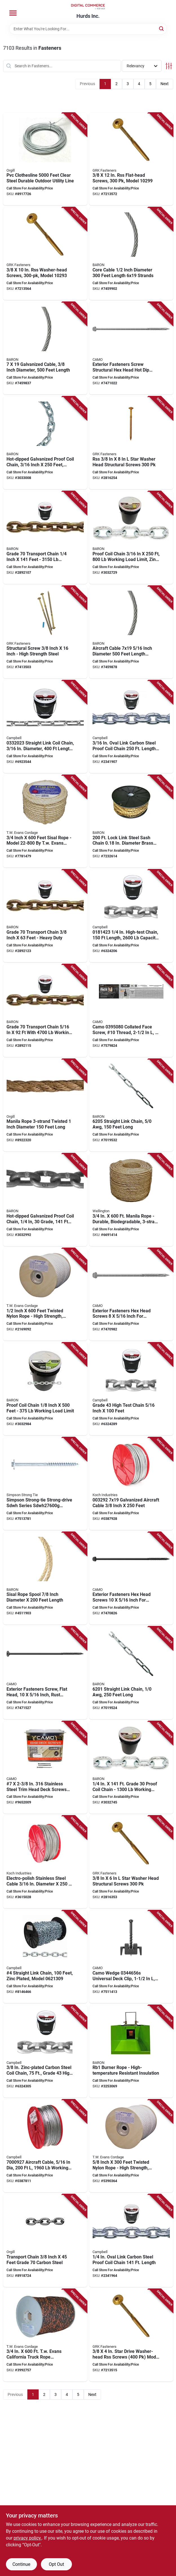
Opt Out (56, 2564)
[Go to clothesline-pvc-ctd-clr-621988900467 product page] (45, 159)
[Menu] (13, 13)
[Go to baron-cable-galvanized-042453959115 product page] (45, 348)
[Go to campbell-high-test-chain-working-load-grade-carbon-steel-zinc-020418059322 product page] (45, 2051)
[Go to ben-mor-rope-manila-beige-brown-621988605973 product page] (45, 1105)
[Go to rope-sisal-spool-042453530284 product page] (45, 1578)
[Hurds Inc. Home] (88, 6)
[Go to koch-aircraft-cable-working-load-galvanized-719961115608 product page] (131, 1483)
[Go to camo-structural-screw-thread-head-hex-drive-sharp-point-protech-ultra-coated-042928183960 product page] (131, 1578)
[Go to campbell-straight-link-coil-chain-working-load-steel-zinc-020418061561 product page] (45, 726)
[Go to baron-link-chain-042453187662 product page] (131, 1672)
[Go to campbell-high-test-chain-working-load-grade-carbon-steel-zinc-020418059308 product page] (131, 1389)
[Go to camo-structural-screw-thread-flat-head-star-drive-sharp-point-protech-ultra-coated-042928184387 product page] (45, 1672)
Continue (21, 2564)
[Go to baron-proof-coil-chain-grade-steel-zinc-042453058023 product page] (131, 1767)
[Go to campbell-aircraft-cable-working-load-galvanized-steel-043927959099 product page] (45, 2146)
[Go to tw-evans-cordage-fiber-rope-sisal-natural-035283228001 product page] (45, 821)
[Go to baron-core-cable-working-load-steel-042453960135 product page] (131, 253)
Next (164, 83)
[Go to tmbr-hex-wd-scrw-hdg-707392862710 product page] (45, 1483)
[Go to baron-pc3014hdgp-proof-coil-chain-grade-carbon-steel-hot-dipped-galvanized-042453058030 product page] (45, 1199)
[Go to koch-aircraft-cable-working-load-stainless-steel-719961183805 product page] (45, 1862)
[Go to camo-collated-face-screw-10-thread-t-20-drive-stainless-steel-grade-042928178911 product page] (131, 1010)
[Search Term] (88, 28)
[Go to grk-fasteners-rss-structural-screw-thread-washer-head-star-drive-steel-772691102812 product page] (131, 1862)
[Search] (162, 28)
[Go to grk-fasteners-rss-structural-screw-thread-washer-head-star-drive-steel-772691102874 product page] (131, 442)
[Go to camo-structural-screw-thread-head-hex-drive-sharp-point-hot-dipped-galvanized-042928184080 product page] (131, 1294)
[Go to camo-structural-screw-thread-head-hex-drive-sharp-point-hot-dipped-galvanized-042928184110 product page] (131, 348)
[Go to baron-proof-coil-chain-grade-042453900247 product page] (45, 1389)
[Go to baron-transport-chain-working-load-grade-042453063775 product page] (45, 537)
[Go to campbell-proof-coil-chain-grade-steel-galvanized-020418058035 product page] (131, 2240)
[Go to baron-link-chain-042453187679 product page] (131, 1105)
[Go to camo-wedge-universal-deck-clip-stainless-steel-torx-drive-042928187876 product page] (131, 1956)
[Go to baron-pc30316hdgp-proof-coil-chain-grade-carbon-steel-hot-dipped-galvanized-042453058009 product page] (45, 442)
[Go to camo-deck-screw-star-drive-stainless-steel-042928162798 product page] (45, 1767)
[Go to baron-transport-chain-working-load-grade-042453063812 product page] (45, 1010)
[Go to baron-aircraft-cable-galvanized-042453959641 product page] (131, 632)
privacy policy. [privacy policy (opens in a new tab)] (28, 2538)
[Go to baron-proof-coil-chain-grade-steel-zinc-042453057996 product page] (131, 537)
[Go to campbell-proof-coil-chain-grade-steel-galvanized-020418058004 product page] (131, 726)
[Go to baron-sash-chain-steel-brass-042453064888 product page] (131, 821)
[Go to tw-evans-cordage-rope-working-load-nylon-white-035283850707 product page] (45, 1294)
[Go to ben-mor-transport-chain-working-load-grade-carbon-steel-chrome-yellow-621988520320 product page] (45, 2240)
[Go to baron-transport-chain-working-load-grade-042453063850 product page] (45, 916)
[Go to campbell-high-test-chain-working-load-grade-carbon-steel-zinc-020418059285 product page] (131, 916)
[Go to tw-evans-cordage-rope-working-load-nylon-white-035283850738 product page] (131, 2146)
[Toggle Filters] (169, 66)
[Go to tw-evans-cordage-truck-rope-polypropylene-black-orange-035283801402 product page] (45, 2335)
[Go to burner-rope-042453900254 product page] (131, 2051)
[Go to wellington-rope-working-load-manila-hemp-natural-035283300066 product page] (131, 1199)
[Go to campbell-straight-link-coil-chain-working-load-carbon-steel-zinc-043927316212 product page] (45, 1956)
